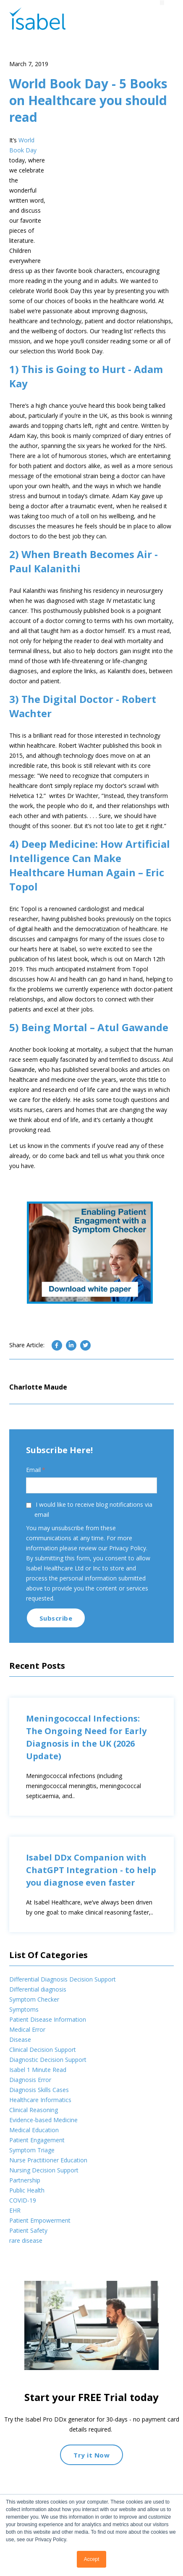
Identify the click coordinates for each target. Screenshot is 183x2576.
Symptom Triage (32, 2180)
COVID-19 (22, 2230)
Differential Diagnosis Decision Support (62, 2009)
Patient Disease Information (47, 2050)
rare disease (25, 2271)
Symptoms (24, 2039)
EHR (15, 2240)
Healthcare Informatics (40, 2130)
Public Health (26, 2220)
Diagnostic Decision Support (47, 2090)
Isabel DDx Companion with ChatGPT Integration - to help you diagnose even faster (91, 1900)
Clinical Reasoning (33, 2140)
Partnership (24, 2210)
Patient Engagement (37, 2170)
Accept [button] (91, 2559)
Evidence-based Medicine (43, 2150)
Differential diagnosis (37, 2019)
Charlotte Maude (38, 1417)
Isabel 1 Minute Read (37, 2100)
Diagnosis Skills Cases (39, 2120)
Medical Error (27, 2060)
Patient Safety (28, 2261)
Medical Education (34, 2160)
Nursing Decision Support (43, 2200)
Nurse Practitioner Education (48, 2190)
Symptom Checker (34, 2029)
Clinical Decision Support (42, 2080)
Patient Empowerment (40, 2250)
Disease (20, 2070)
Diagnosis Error (30, 2110)
